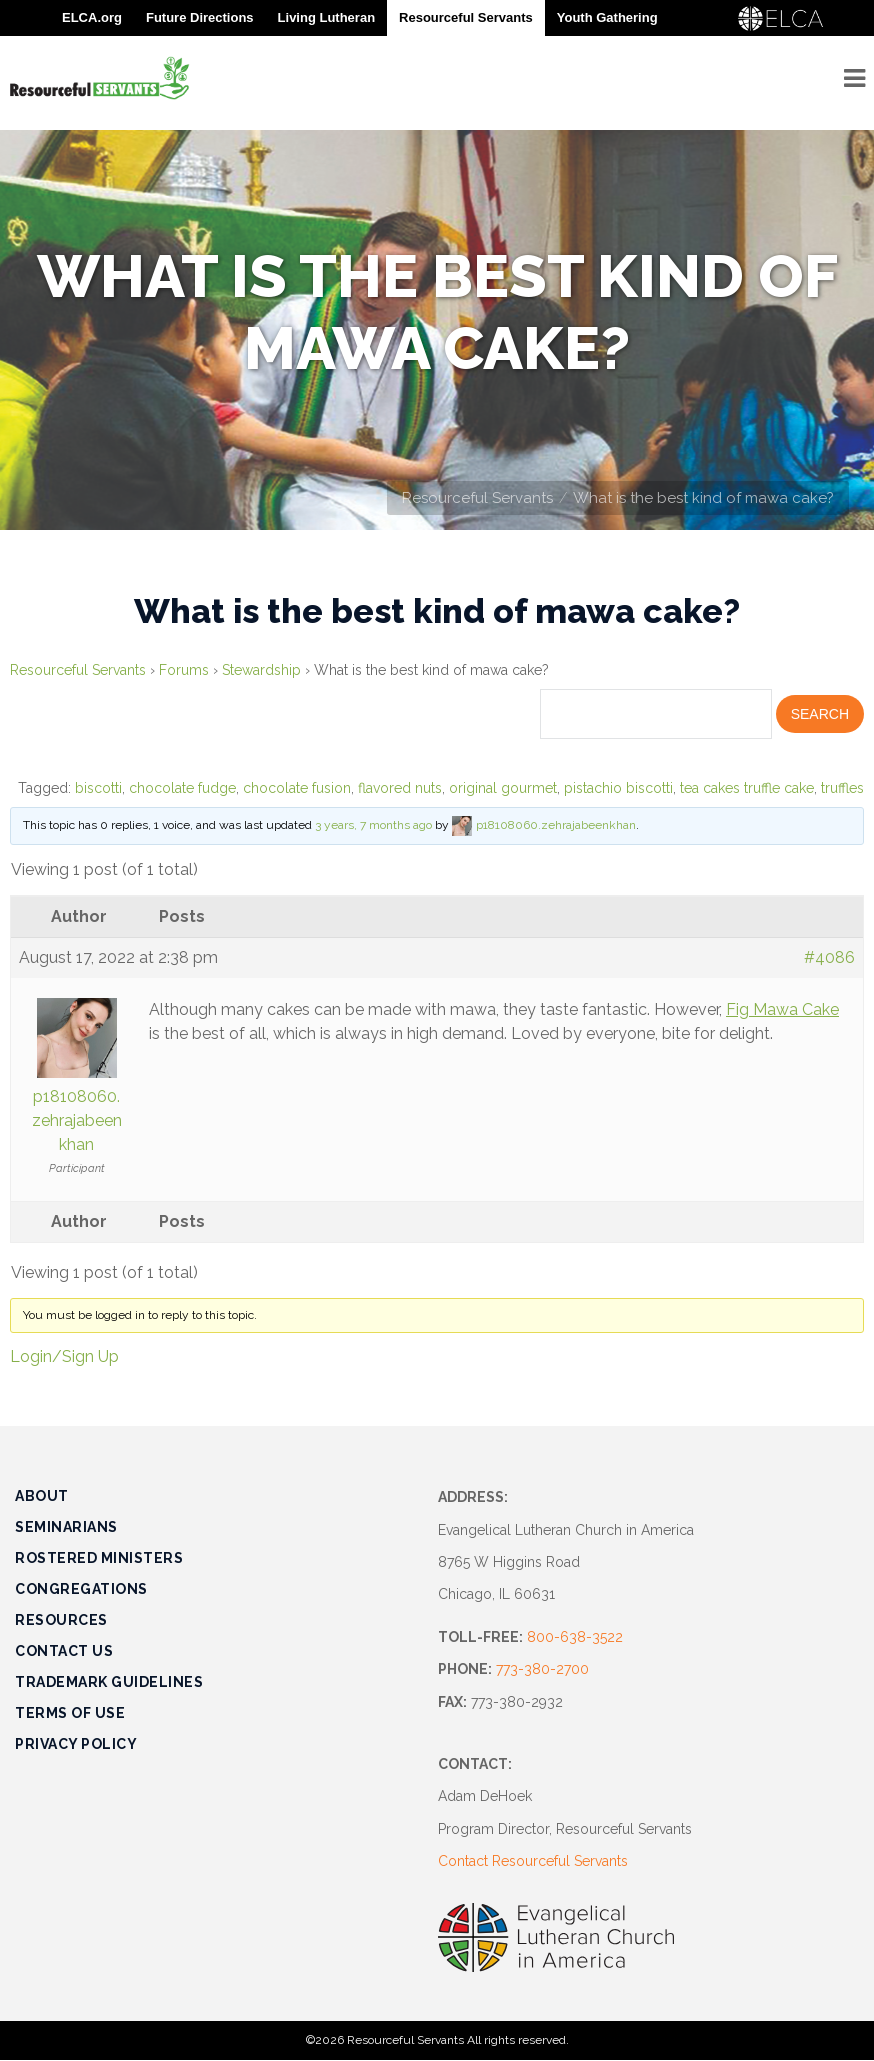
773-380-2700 (542, 1669)
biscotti (98, 788)
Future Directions (200, 17)
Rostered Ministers (99, 1558)
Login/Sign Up (64, 1356)
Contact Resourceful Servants (533, 1861)
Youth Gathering (607, 17)
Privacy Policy (76, 1744)
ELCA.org (92, 17)
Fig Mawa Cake (782, 1009)
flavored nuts (400, 788)
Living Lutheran (327, 17)
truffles (842, 788)
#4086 (829, 957)
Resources (61, 1620)
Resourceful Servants (477, 498)
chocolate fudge (182, 788)
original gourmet (503, 788)
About (42, 1496)
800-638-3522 (575, 1637)
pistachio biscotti (618, 788)
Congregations (81, 1589)
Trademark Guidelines (109, 1682)
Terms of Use (70, 1713)
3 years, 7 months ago (373, 826)
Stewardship (261, 670)
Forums (184, 670)
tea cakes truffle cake (747, 788)
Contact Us (64, 1651)
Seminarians (66, 1527)
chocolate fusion (297, 788)
